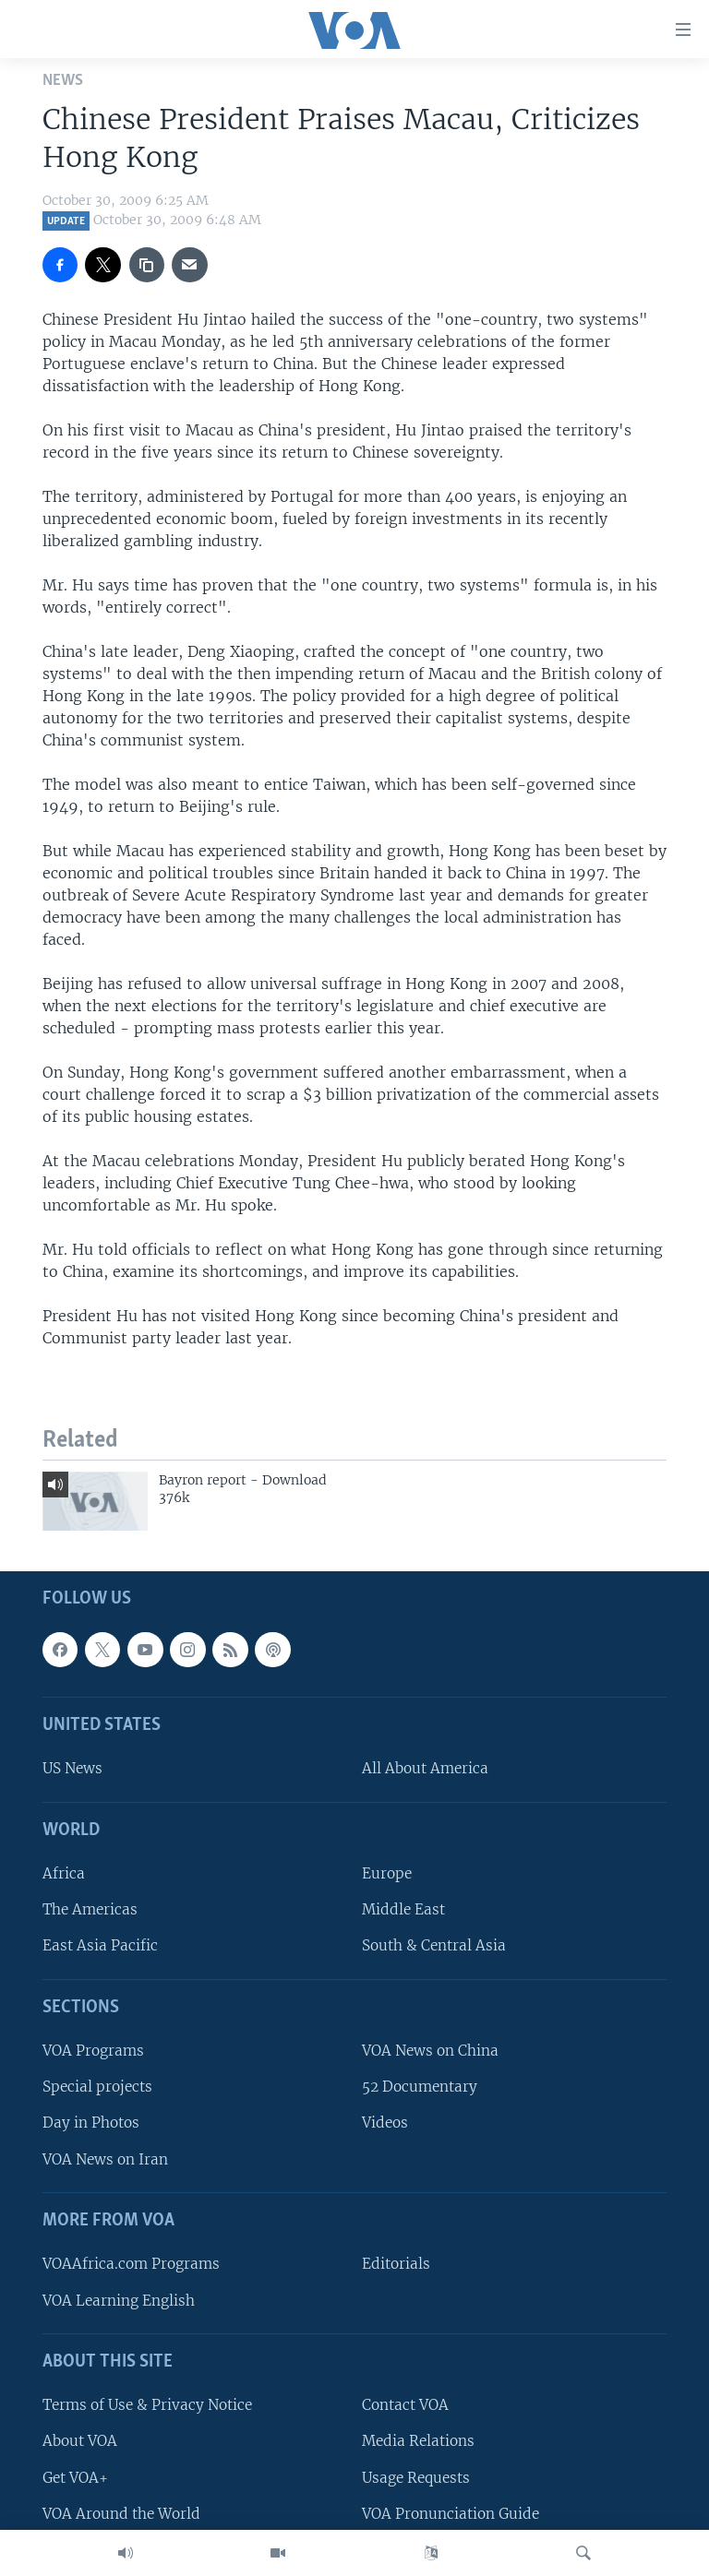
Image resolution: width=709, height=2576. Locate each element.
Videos (385, 2123)
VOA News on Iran (105, 2159)
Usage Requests (416, 2478)
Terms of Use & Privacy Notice (147, 2405)
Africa (63, 1873)
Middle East (403, 1910)
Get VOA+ (75, 2478)
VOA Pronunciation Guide (450, 2513)
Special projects (97, 2087)
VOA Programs (93, 2050)
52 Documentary (419, 2087)
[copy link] (146, 264)
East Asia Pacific (100, 1946)
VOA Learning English (118, 2300)
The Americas (90, 1910)
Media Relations (418, 2442)
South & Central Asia (434, 1946)
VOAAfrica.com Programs (131, 2264)
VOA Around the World (121, 2513)
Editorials (396, 2264)
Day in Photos (90, 2123)
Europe (387, 1873)
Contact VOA (405, 2405)
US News (72, 1769)
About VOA (79, 2442)
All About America (425, 1769)
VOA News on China (430, 2050)
